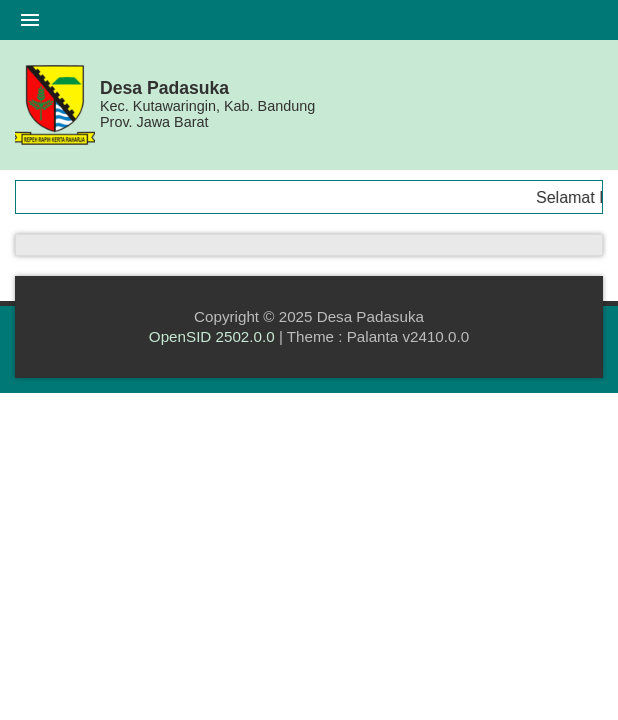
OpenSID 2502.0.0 (212, 336)
